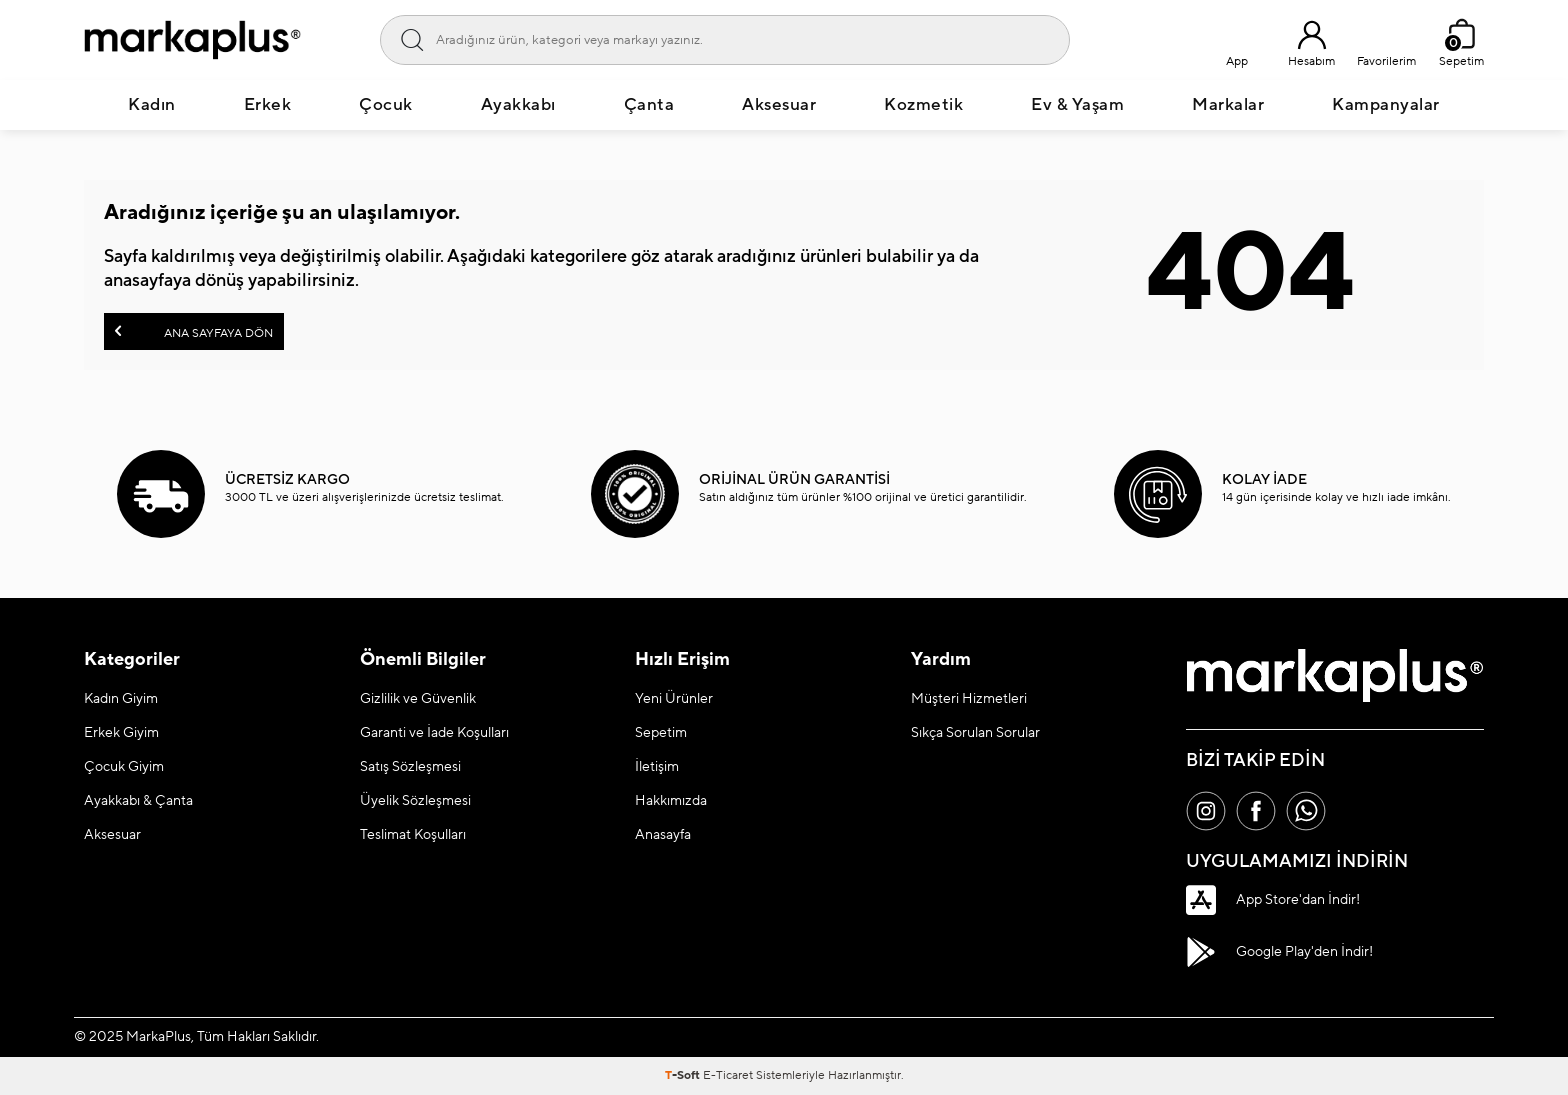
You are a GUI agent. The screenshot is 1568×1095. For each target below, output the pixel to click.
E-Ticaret (728, 1075)
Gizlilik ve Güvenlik (418, 699)
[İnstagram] (1206, 811)
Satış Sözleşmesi (410, 767)
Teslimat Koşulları (413, 835)
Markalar (1228, 105)
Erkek (268, 105)
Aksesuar (779, 105)
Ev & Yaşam (1077, 105)
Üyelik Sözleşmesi (415, 801)
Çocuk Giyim (124, 767)
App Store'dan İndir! (1273, 900)
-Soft (684, 1075)
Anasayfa (663, 835)
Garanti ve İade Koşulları (434, 733)
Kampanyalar (1386, 105)
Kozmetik (923, 105)
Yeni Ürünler (674, 699)
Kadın (152, 105)
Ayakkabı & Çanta (138, 801)
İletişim (657, 767)
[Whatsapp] (1306, 811)
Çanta (649, 105)
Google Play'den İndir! (1279, 952)
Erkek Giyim (121, 733)
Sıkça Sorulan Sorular (975, 733)
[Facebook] (1256, 811)
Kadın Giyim (121, 699)
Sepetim (661, 733)
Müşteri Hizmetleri (969, 699)
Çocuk (386, 105)
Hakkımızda (671, 801)
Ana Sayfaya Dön (194, 331)
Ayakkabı (518, 105)
